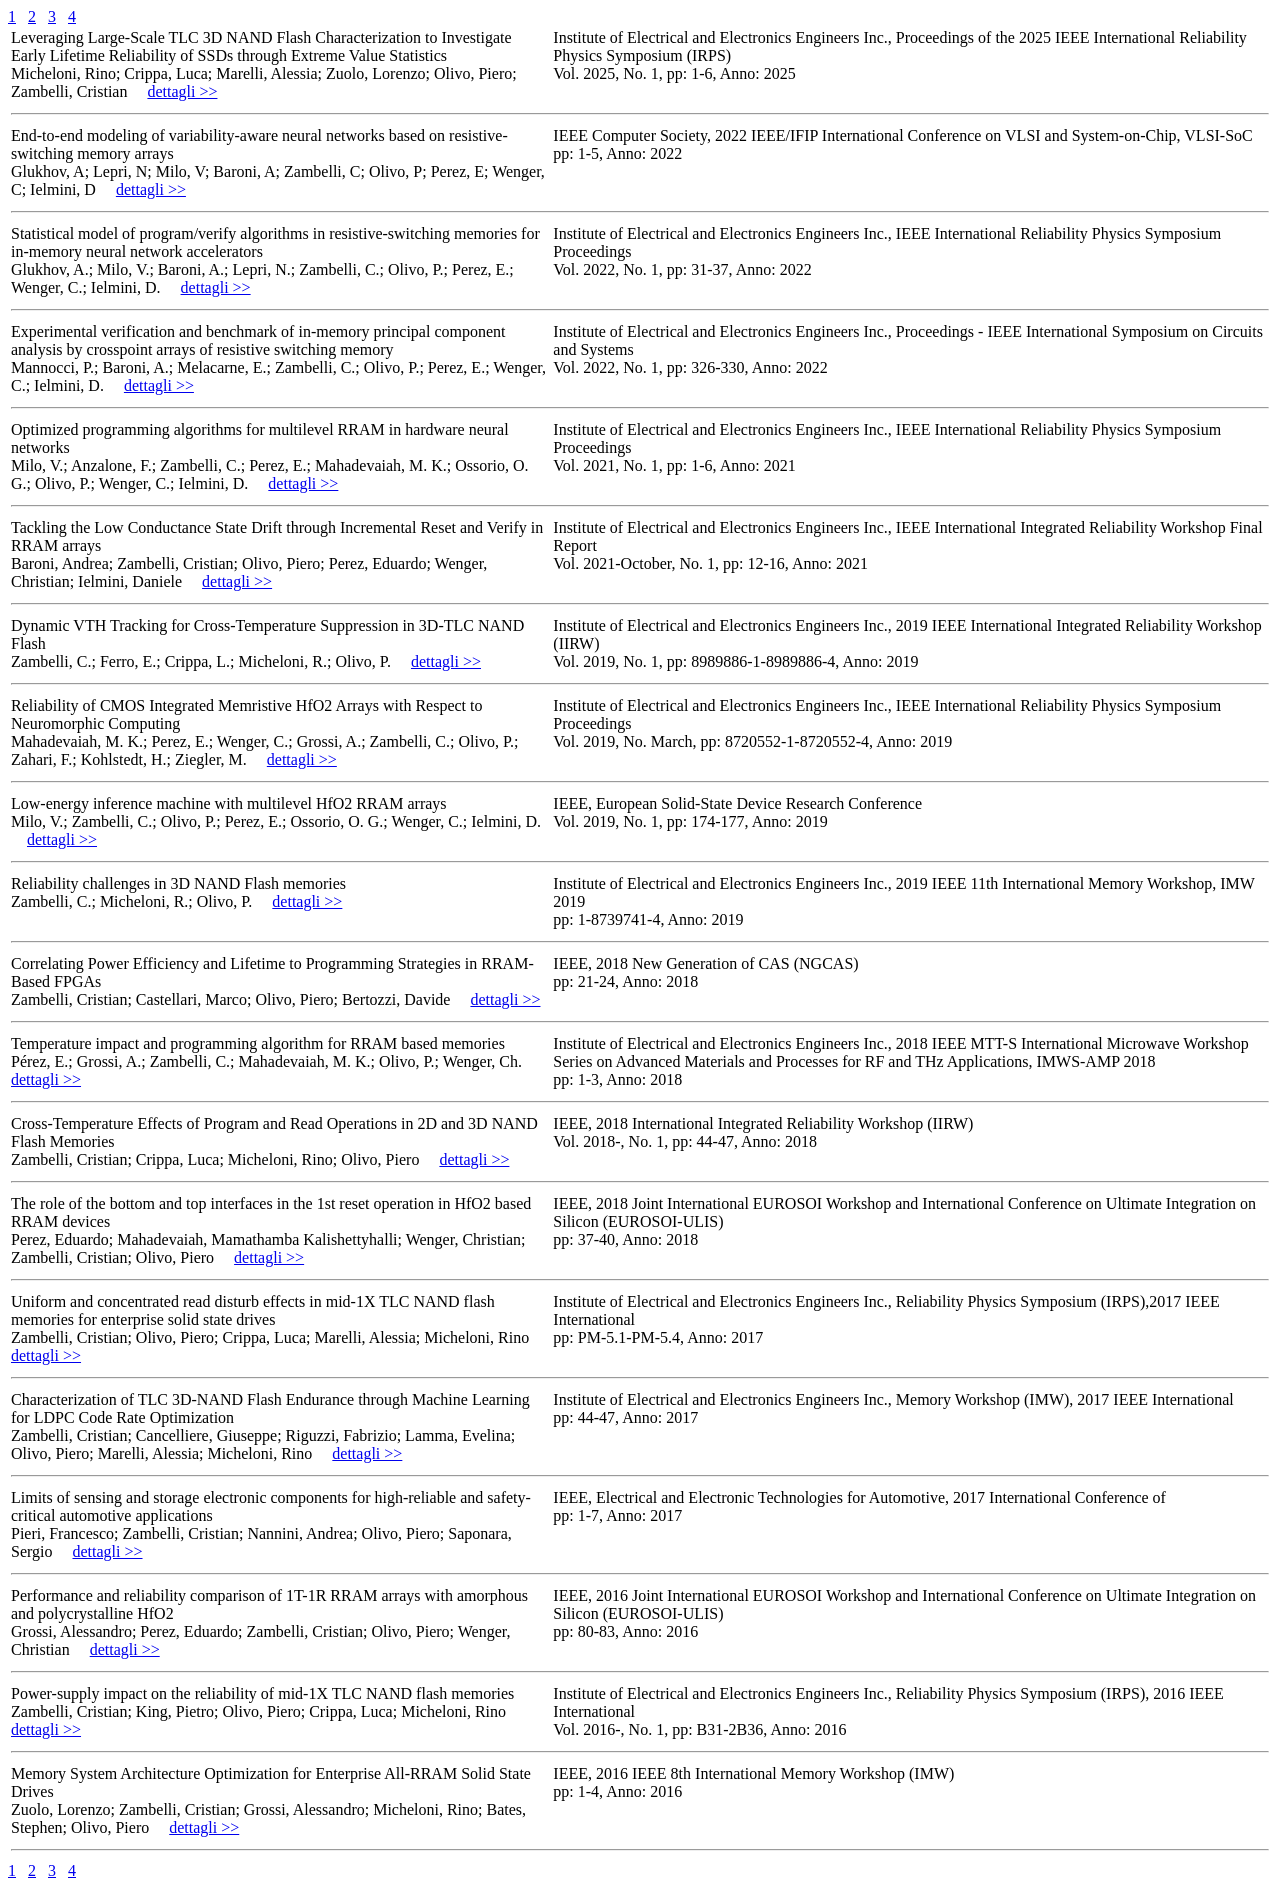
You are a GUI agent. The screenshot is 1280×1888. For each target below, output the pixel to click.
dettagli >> (182, 91)
